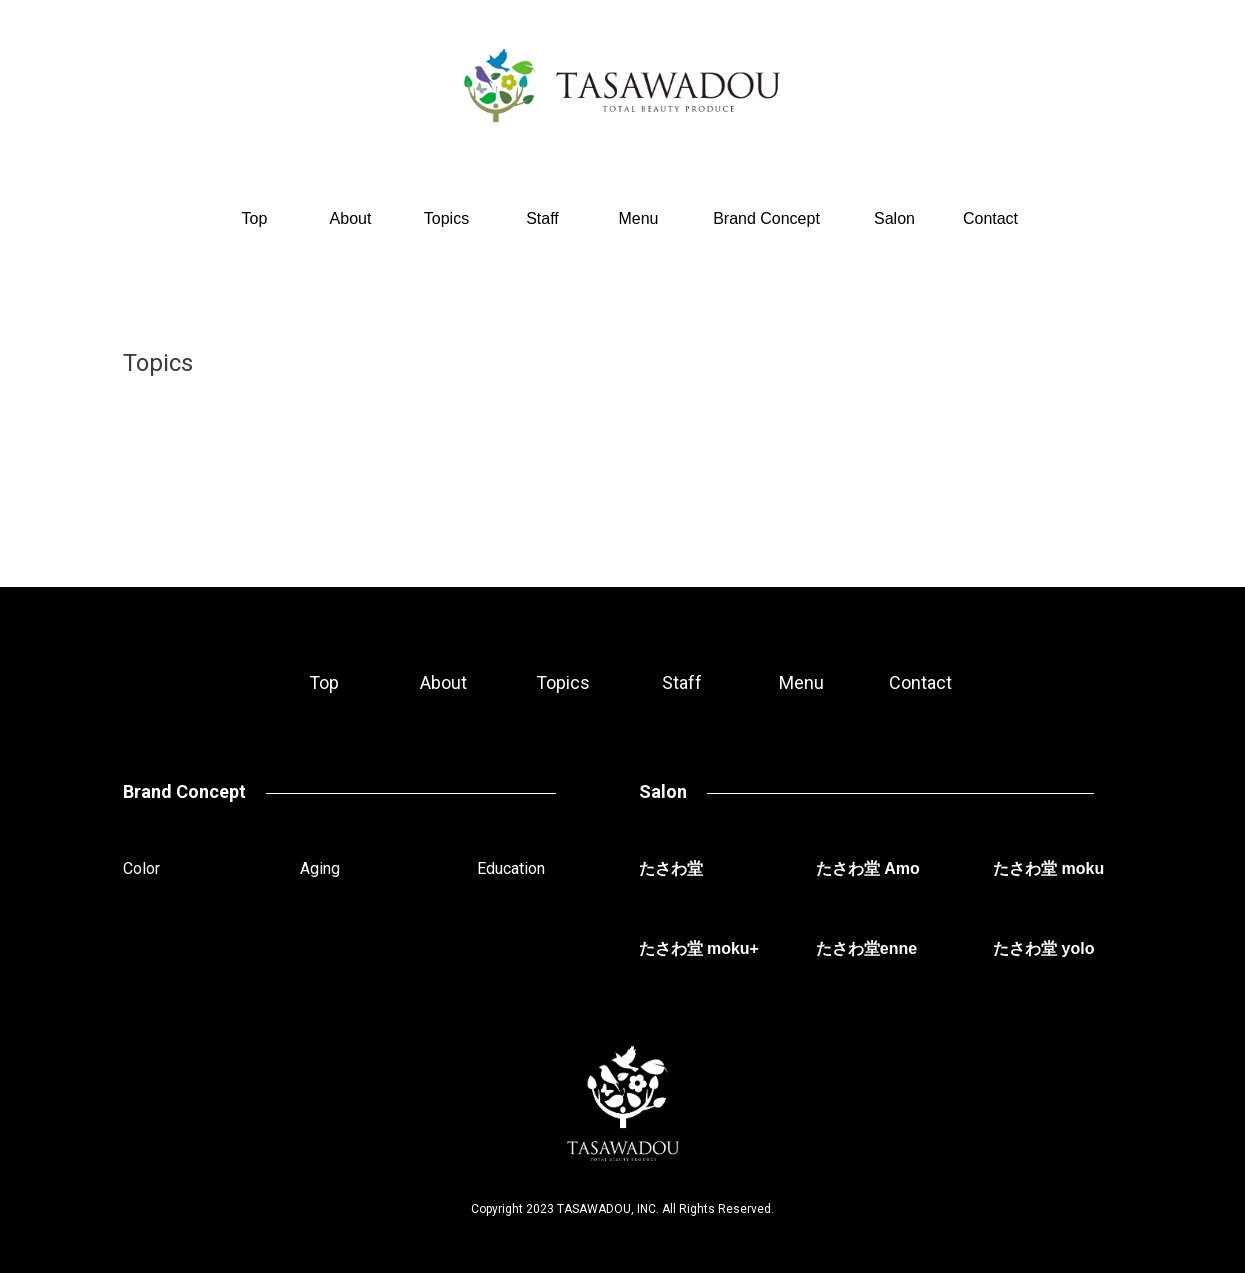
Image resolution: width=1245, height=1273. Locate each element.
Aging (320, 868)
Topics (446, 218)
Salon (894, 218)
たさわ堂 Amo (868, 868)
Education (511, 868)
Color (141, 868)
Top (255, 218)
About (351, 218)
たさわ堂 (671, 868)
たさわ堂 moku (1048, 868)
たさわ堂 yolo (1043, 948)
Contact (990, 218)
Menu (638, 218)
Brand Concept (766, 218)
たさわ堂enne (866, 948)
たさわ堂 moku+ (699, 948)
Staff (542, 218)
